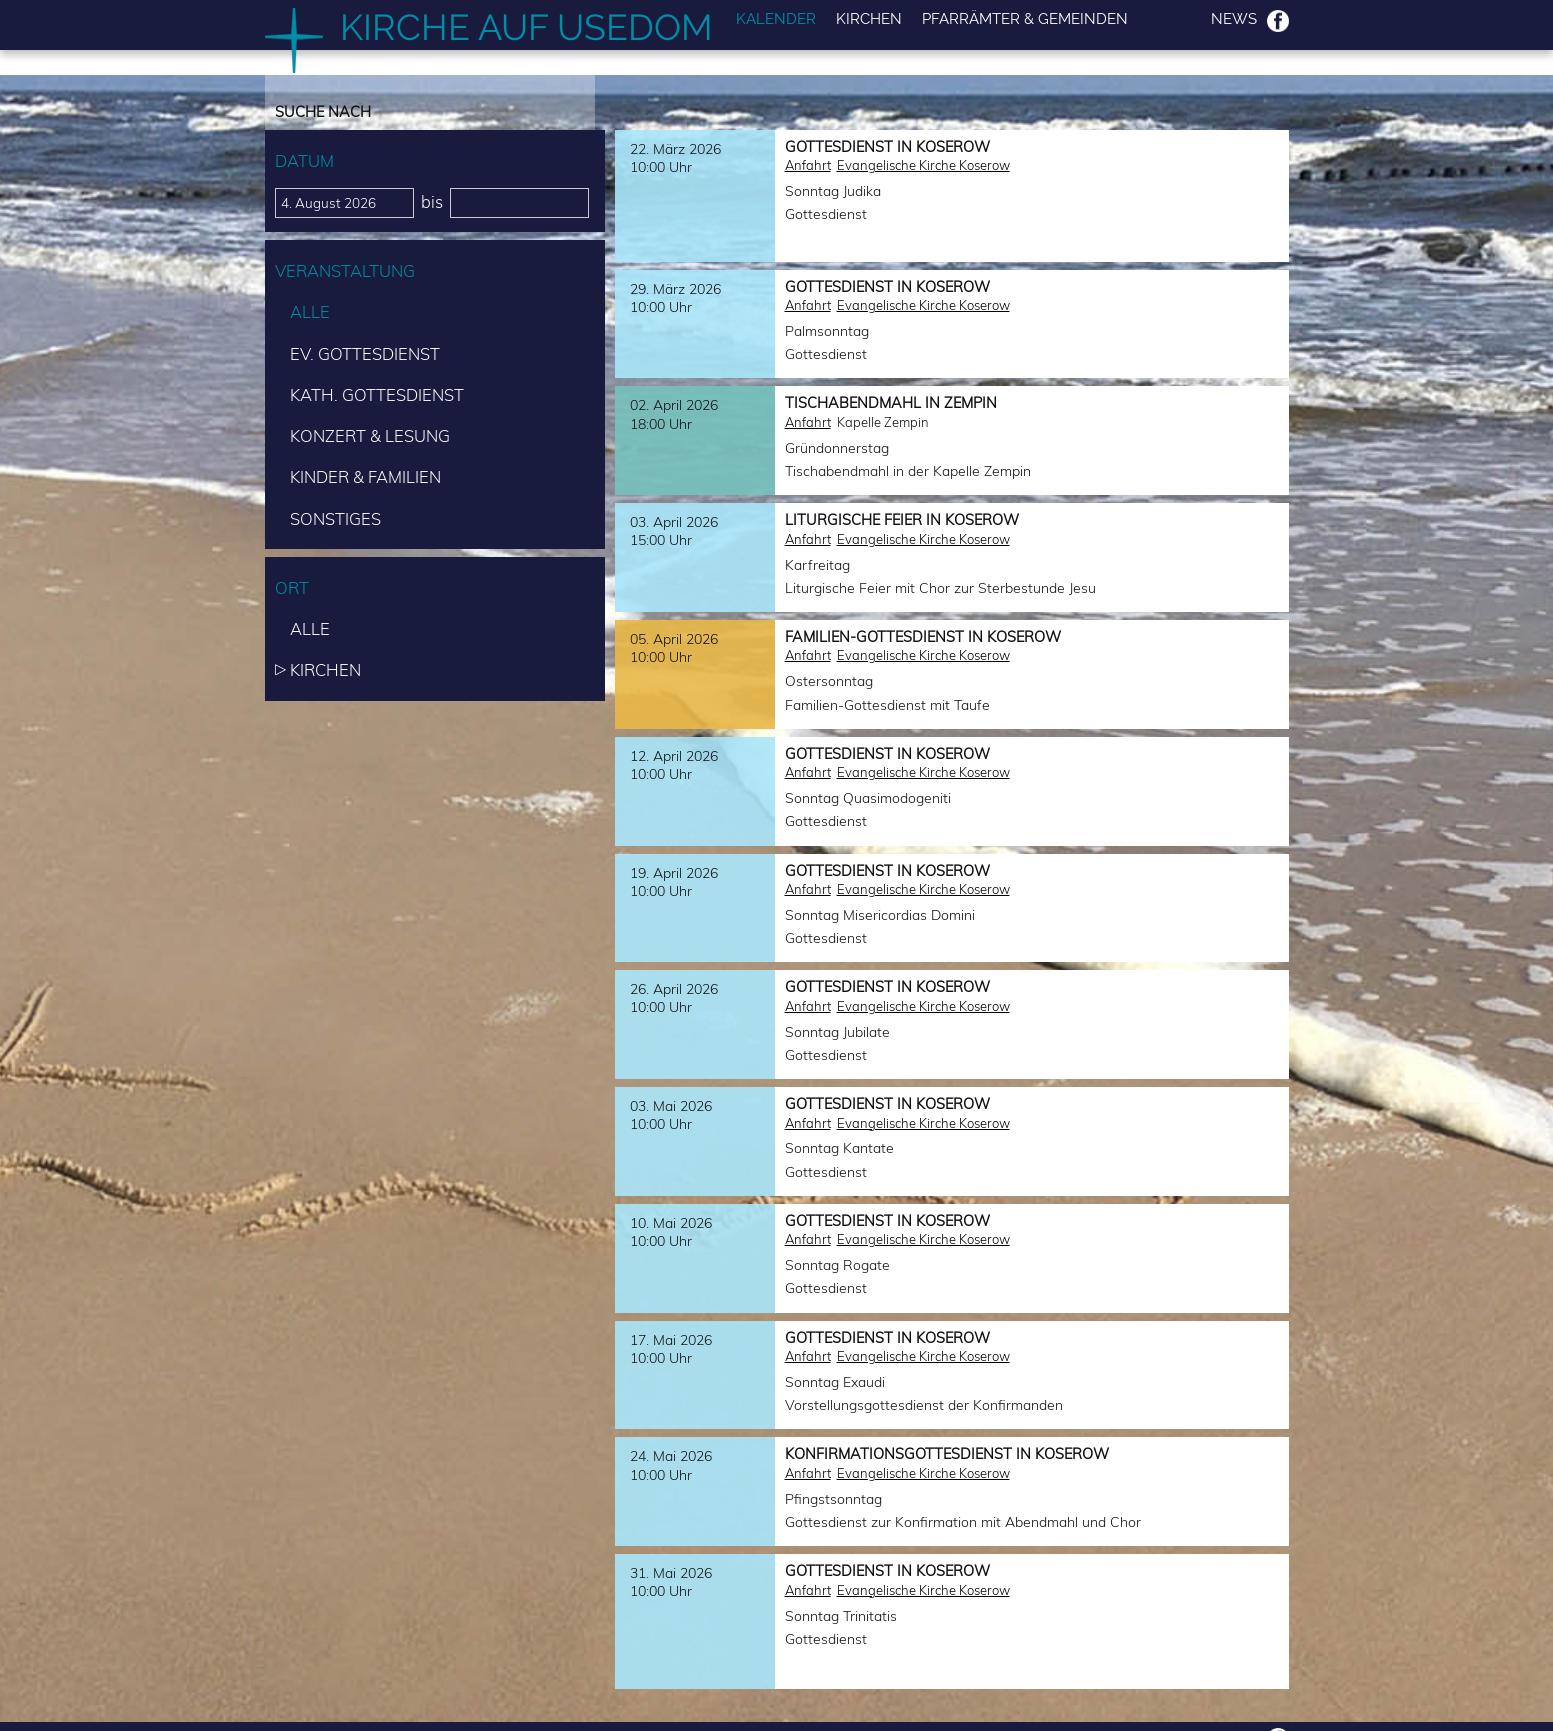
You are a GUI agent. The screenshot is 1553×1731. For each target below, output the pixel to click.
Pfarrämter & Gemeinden (1025, 19)
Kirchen (869, 19)
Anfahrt (808, 165)
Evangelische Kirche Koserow (923, 165)
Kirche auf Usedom (526, 27)
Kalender (776, 19)
